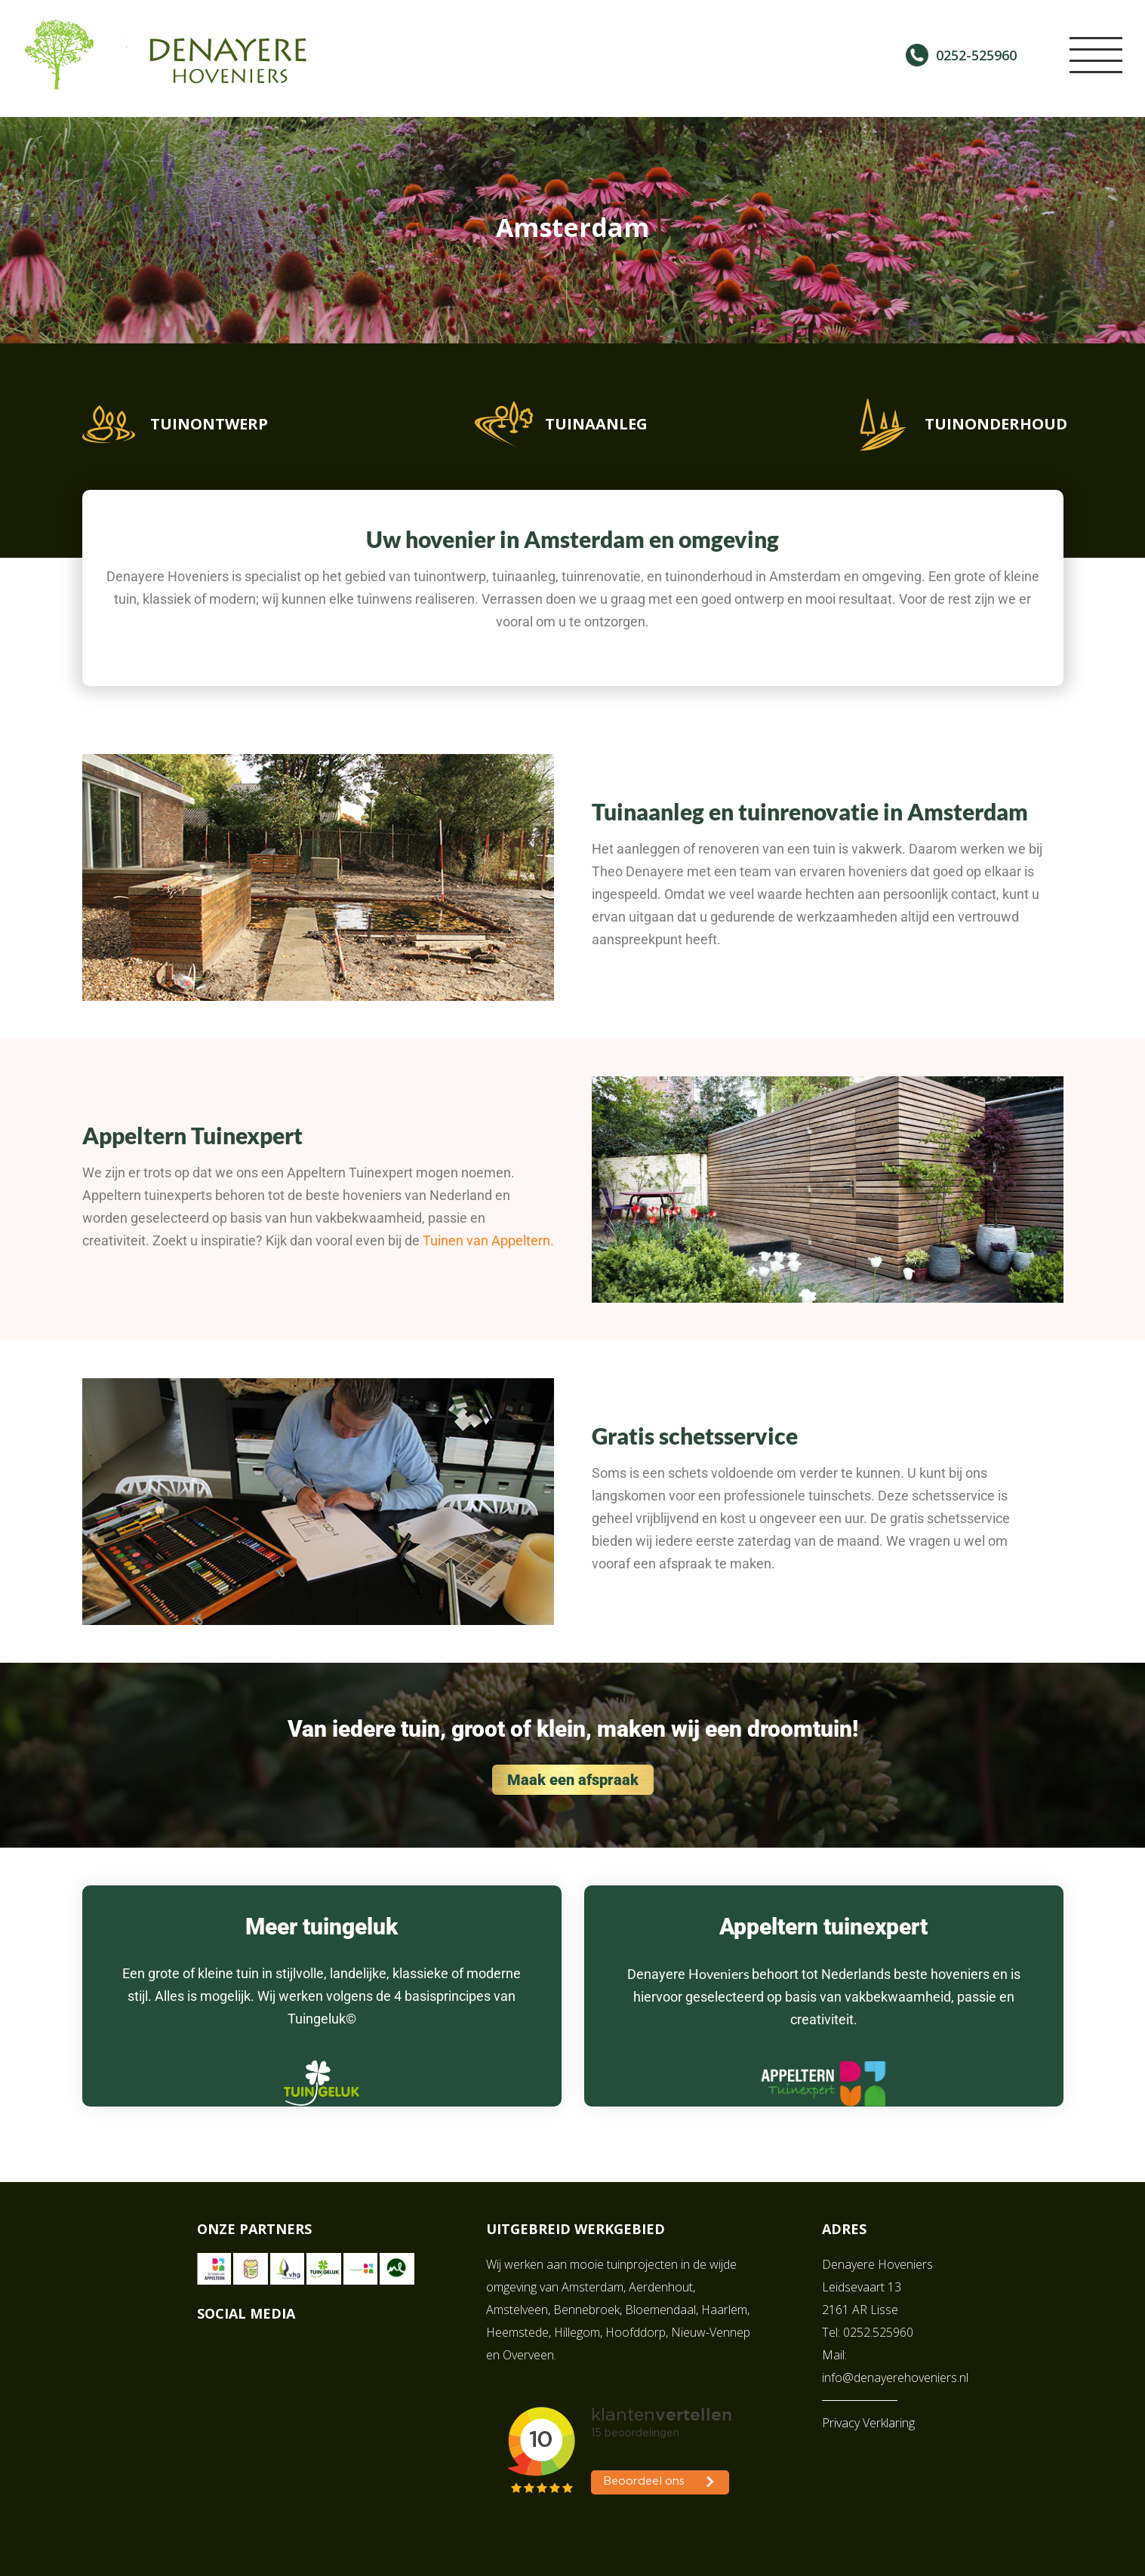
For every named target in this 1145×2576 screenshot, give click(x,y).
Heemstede (517, 2332)
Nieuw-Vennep (710, 2332)
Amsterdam (592, 2287)
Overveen (528, 2355)
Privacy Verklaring (868, 2422)
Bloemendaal (660, 2309)
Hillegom (577, 2332)
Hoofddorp (635, 2332)
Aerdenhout (661, 2287)
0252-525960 (976, 55)
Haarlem (724, 2309)
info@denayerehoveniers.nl (895, 2377)
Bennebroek (586, 2309)
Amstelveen (517, 2309)
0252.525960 (878, 2332)
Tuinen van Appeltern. (488, 1240)
